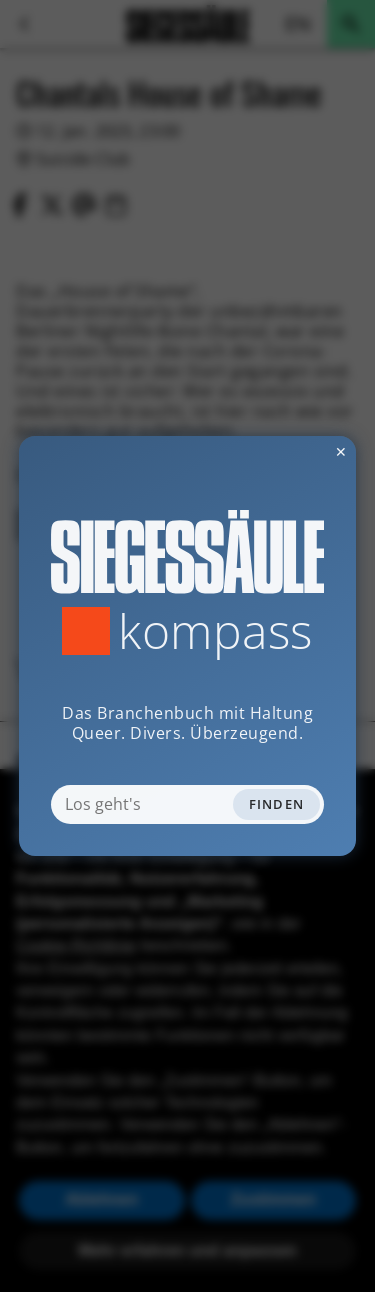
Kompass (215, 631)
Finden (277, 804)
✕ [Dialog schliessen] (292, 451)
